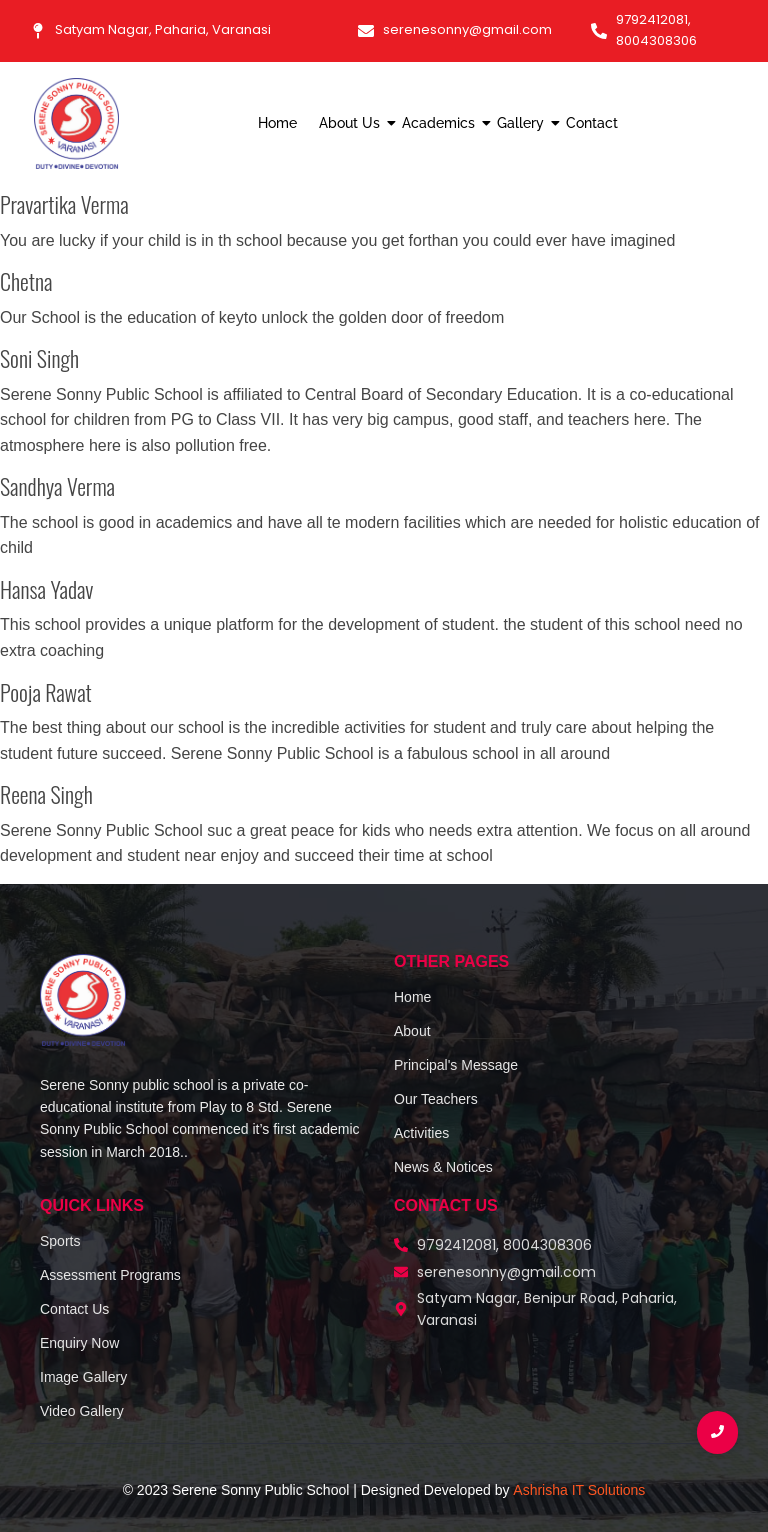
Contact (592, 123)
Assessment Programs (110, 1275)
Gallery (523, 123)
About (412, 1031)
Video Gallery (82, 1411)
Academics (441, 123)
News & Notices (443, 1167)
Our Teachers (436, 1099)
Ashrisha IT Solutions (579, 1490)
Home (277, 123)
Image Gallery (83, 1377)
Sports (60, 1241)
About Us (352, 123)
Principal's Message (456, 1065)
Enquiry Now (79, 1343)
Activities (421, 1133)
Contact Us (74, 1309)
